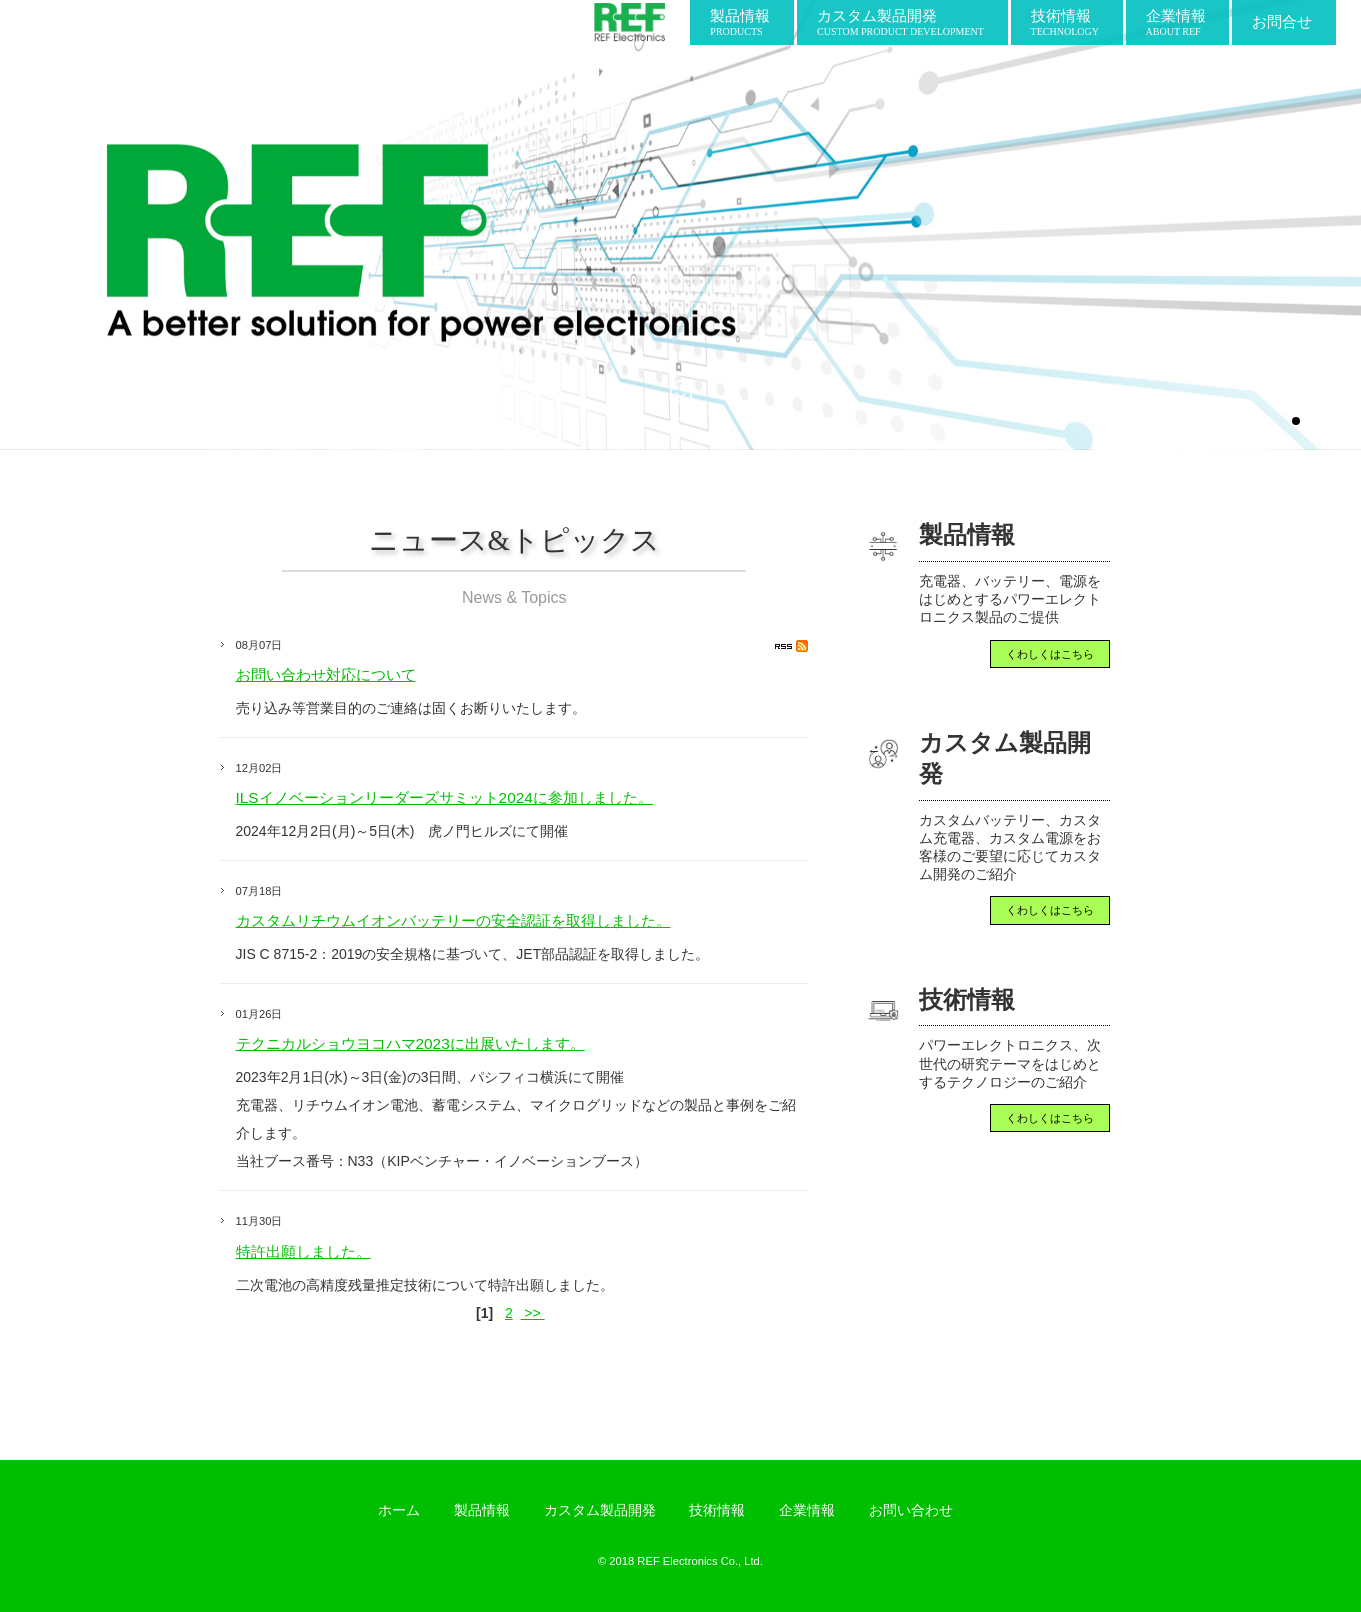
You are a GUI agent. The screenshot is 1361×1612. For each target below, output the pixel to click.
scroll (681, 400)
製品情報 (482, 1510)
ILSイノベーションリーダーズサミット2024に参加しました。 (444, 797)
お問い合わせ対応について (326, 674)
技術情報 (717, 1510)
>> (532, 1313)
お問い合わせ (911, 1510)
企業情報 (807, 1510)
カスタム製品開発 (600, 1510)
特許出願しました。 (303, 1251)
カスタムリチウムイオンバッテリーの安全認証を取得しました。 (453, 920)
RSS (791, 646)
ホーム (399, 1510)
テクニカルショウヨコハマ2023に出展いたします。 (410, 1043)
